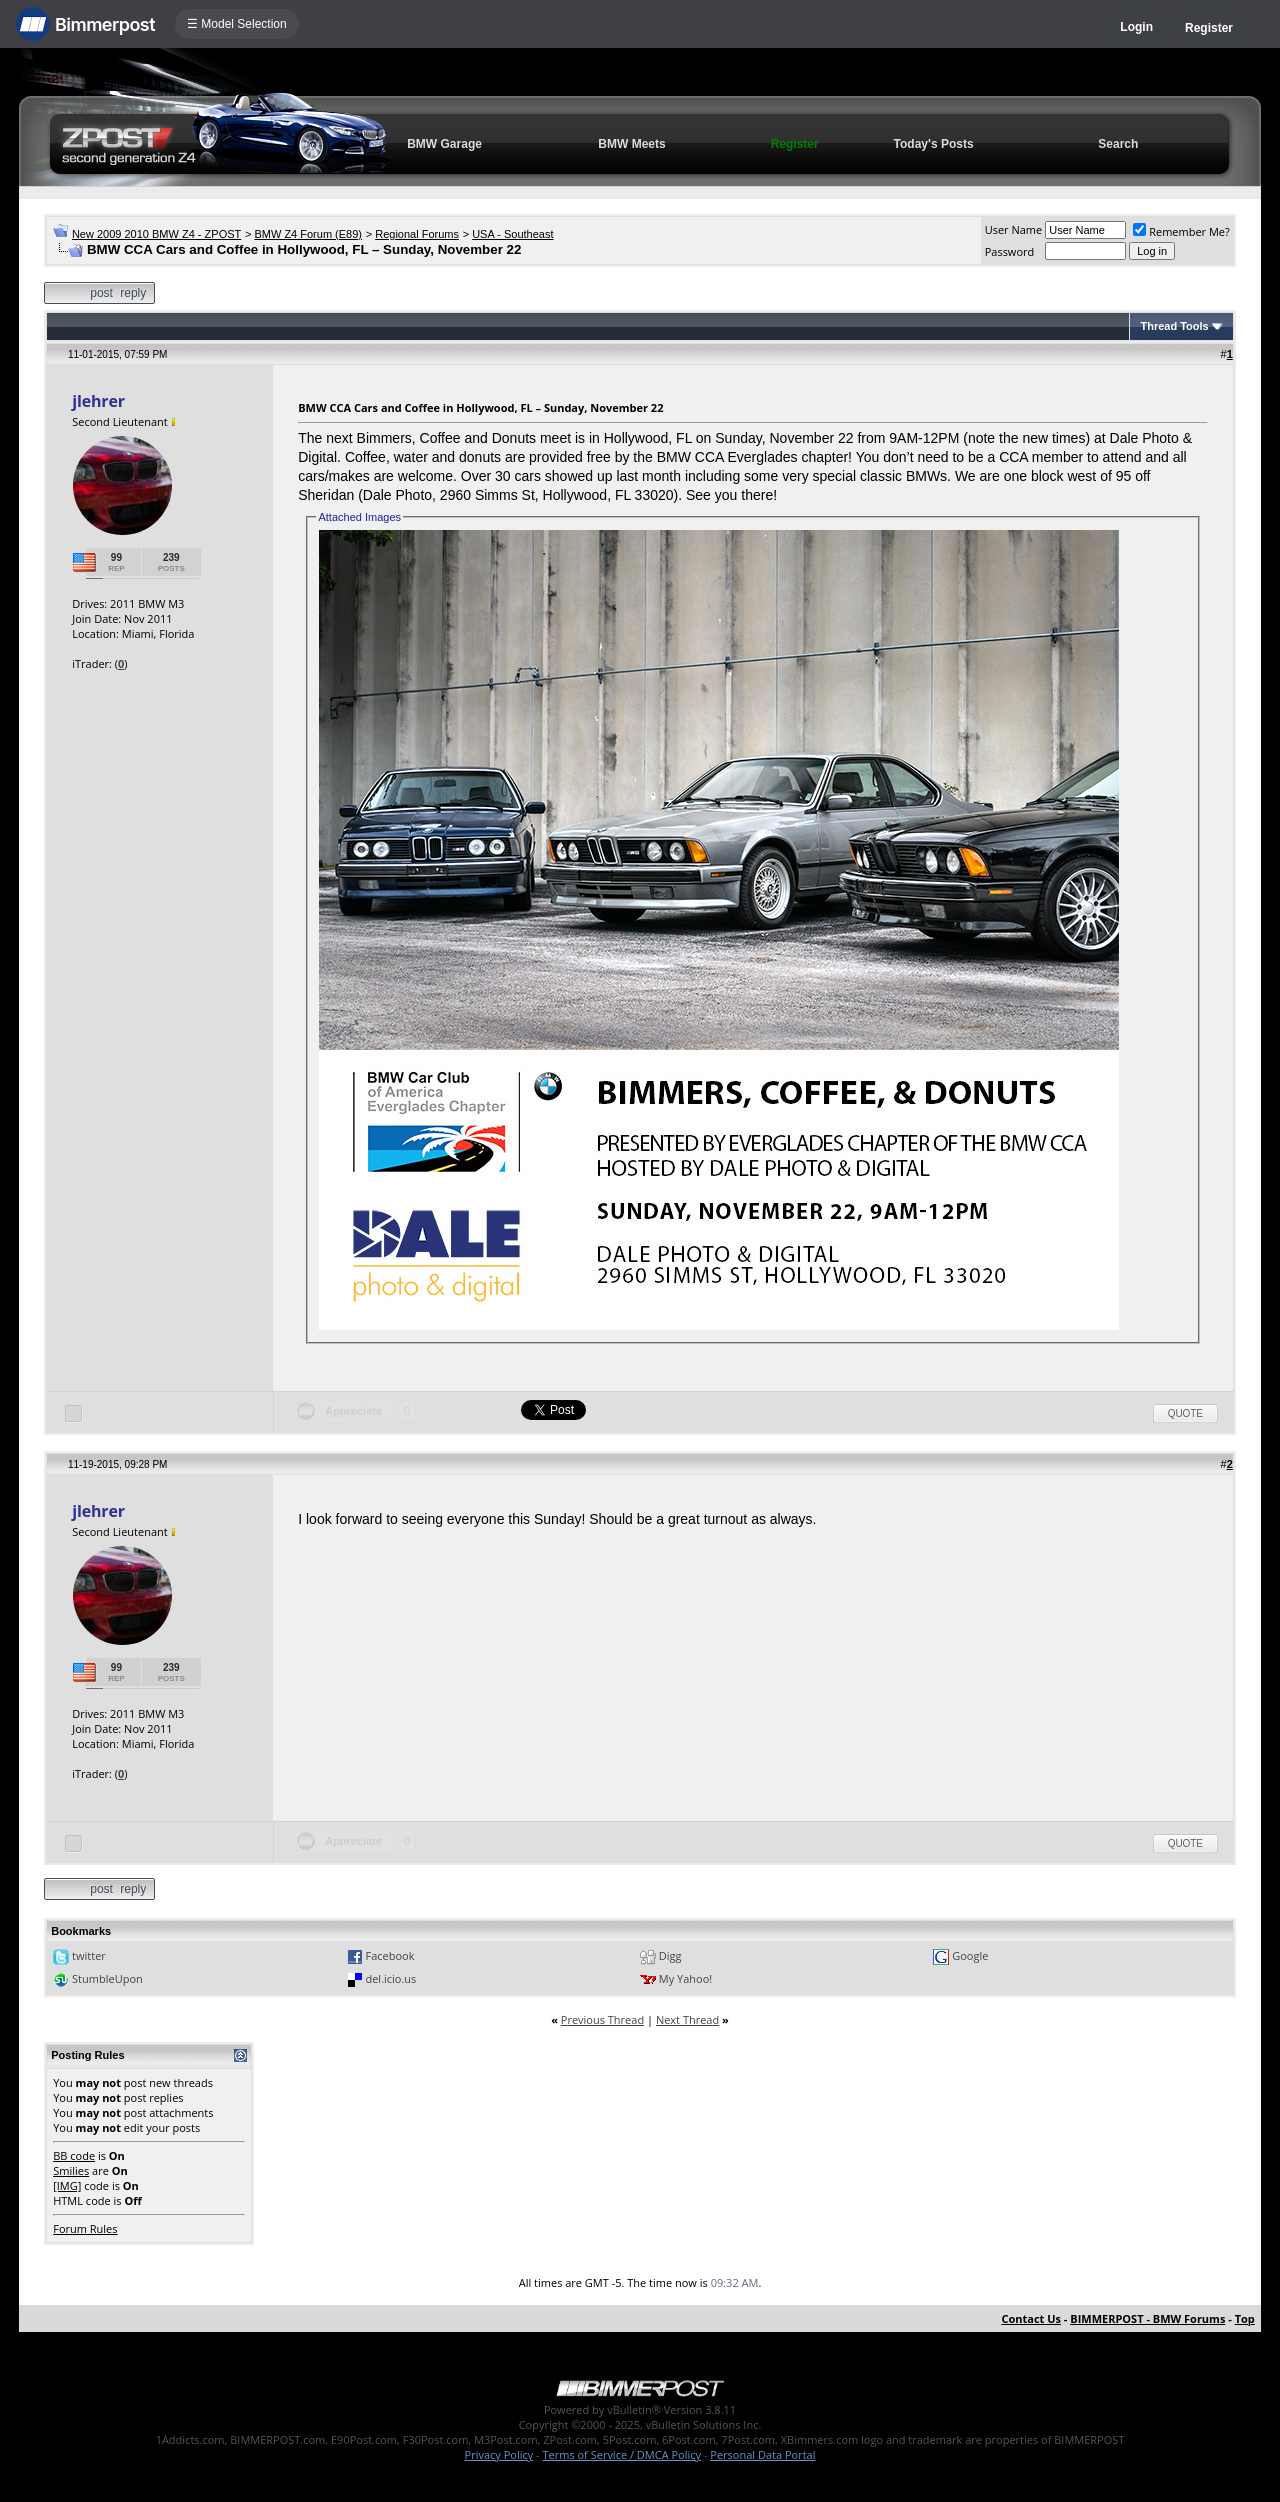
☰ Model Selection (237, 24)
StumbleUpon (107, 1978)
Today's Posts (934, 144)
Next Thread (687, 2019)
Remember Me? (1181, 231)
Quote (1185, 1413)
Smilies (71, 2170)
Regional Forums (417, 234)
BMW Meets (631, 144)
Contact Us (1031, 2318)
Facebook (389, 1955)
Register (1209, 28)
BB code (74, 2155)
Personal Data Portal (762, 2454)
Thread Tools (1174, 326)
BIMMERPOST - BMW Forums (1147, 2318)
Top (1245, 2318)
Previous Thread (602, 2019)
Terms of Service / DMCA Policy (621, 2454)
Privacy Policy (499, 2454)
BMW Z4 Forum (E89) (308, 234)
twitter (89, 1955)
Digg (670, 1955)
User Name (1014, 229)
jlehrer (98, 401)
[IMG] (67, 2185)
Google (970, 1955)
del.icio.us (390, 1978)
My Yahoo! (685, 1978)
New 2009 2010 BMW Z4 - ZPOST (156, 234)
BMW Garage (444, 144)
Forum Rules (85, 2228)
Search (1118, 144)
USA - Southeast (512, 234)
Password (1010, 251)
